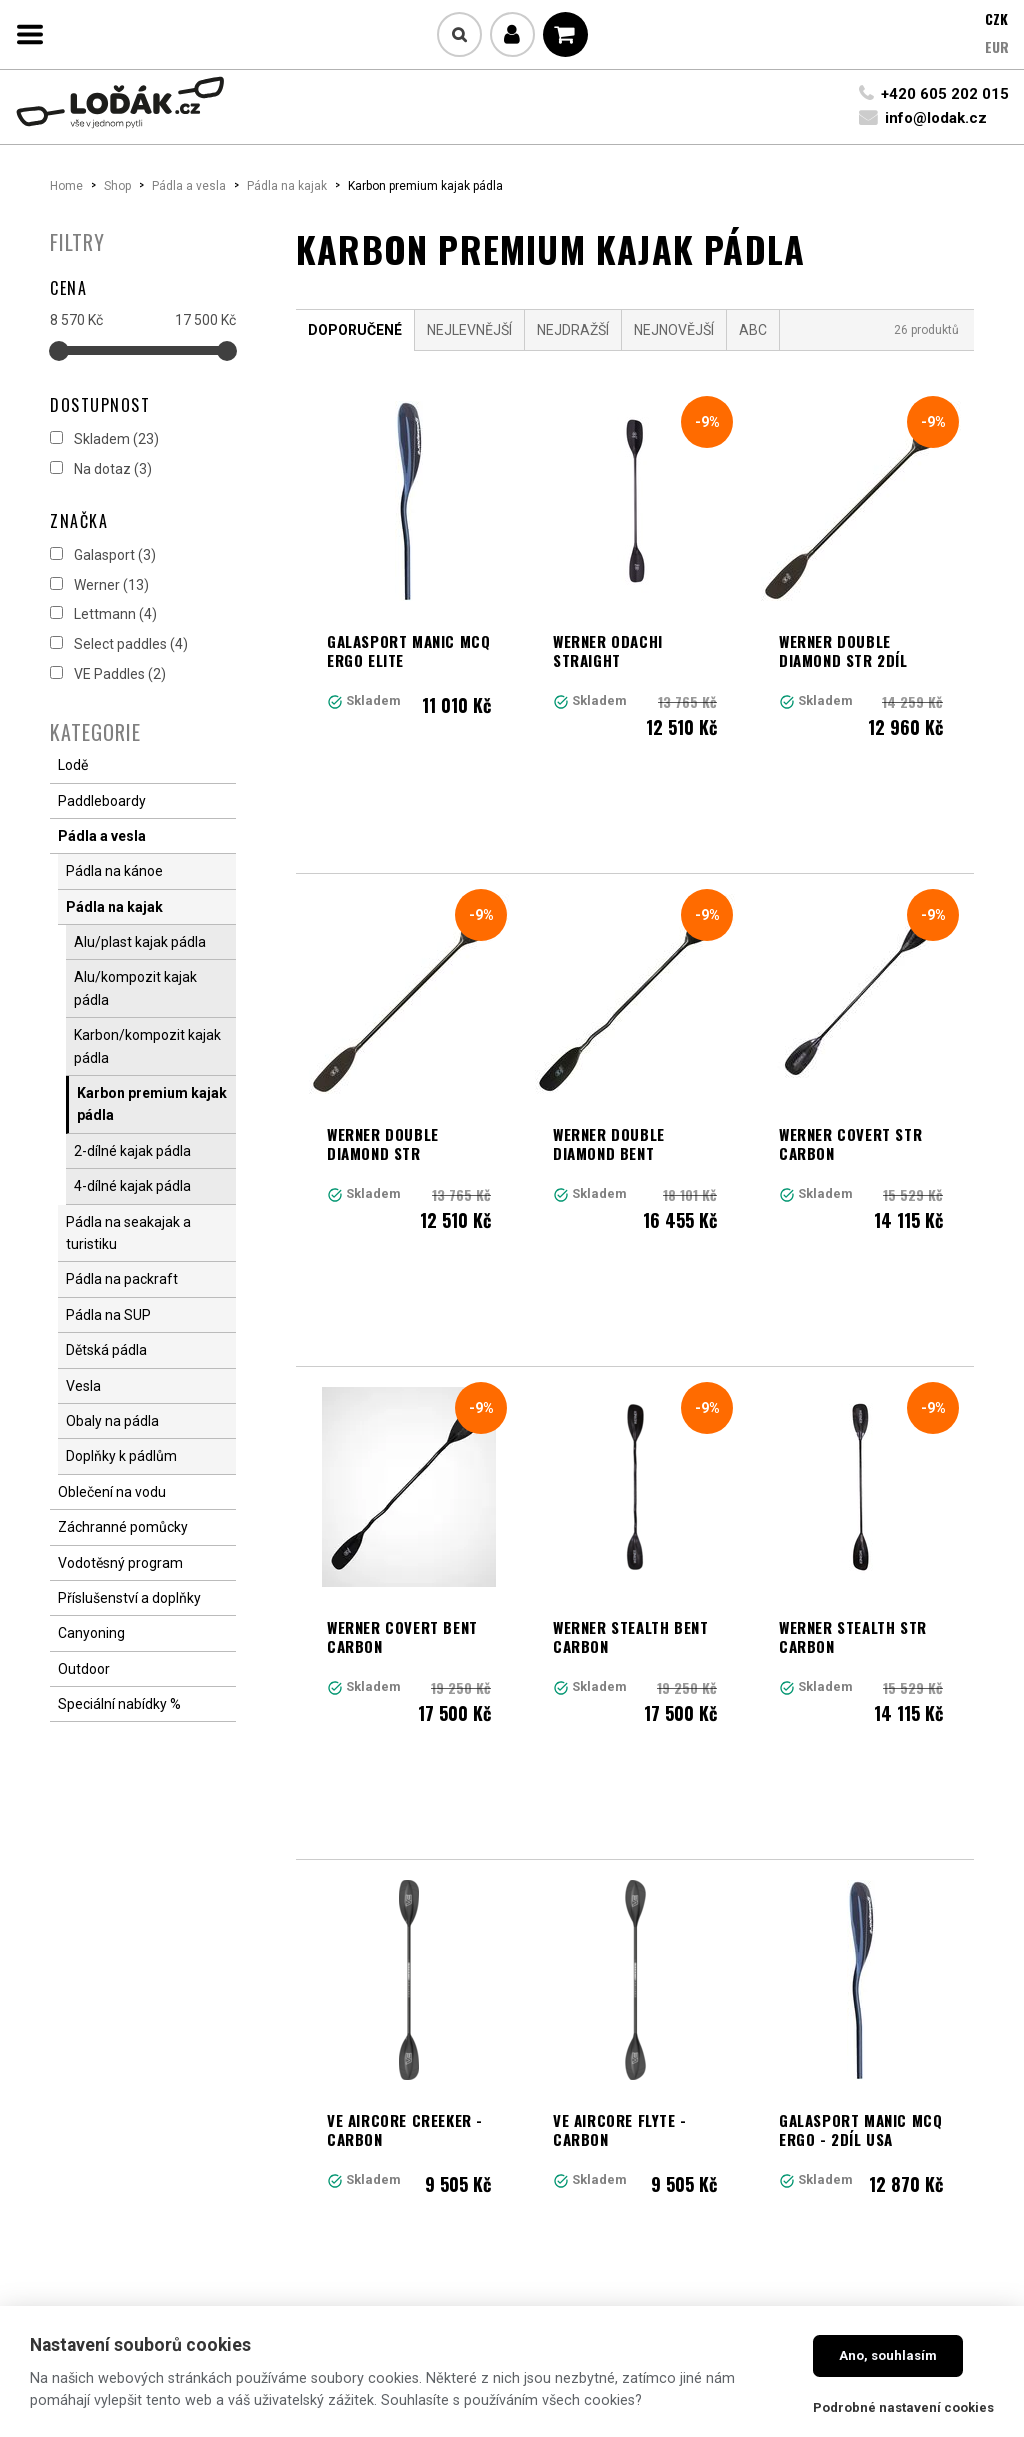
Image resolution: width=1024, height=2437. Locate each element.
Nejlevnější (469, 330)
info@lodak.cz (936, 118)
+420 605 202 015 (945, 94)
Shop (117, 186)
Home (66, 186)
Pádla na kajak (287, 186)
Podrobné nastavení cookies (903, 2407)
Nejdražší (573, 330)
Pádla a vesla (189, 186)
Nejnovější (674, 330)
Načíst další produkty (635, 1986)
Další (754, 1898)
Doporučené (355, 330)
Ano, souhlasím (888, 2355)
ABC (753, 330)
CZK (996, 18)
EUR (997, 46)
